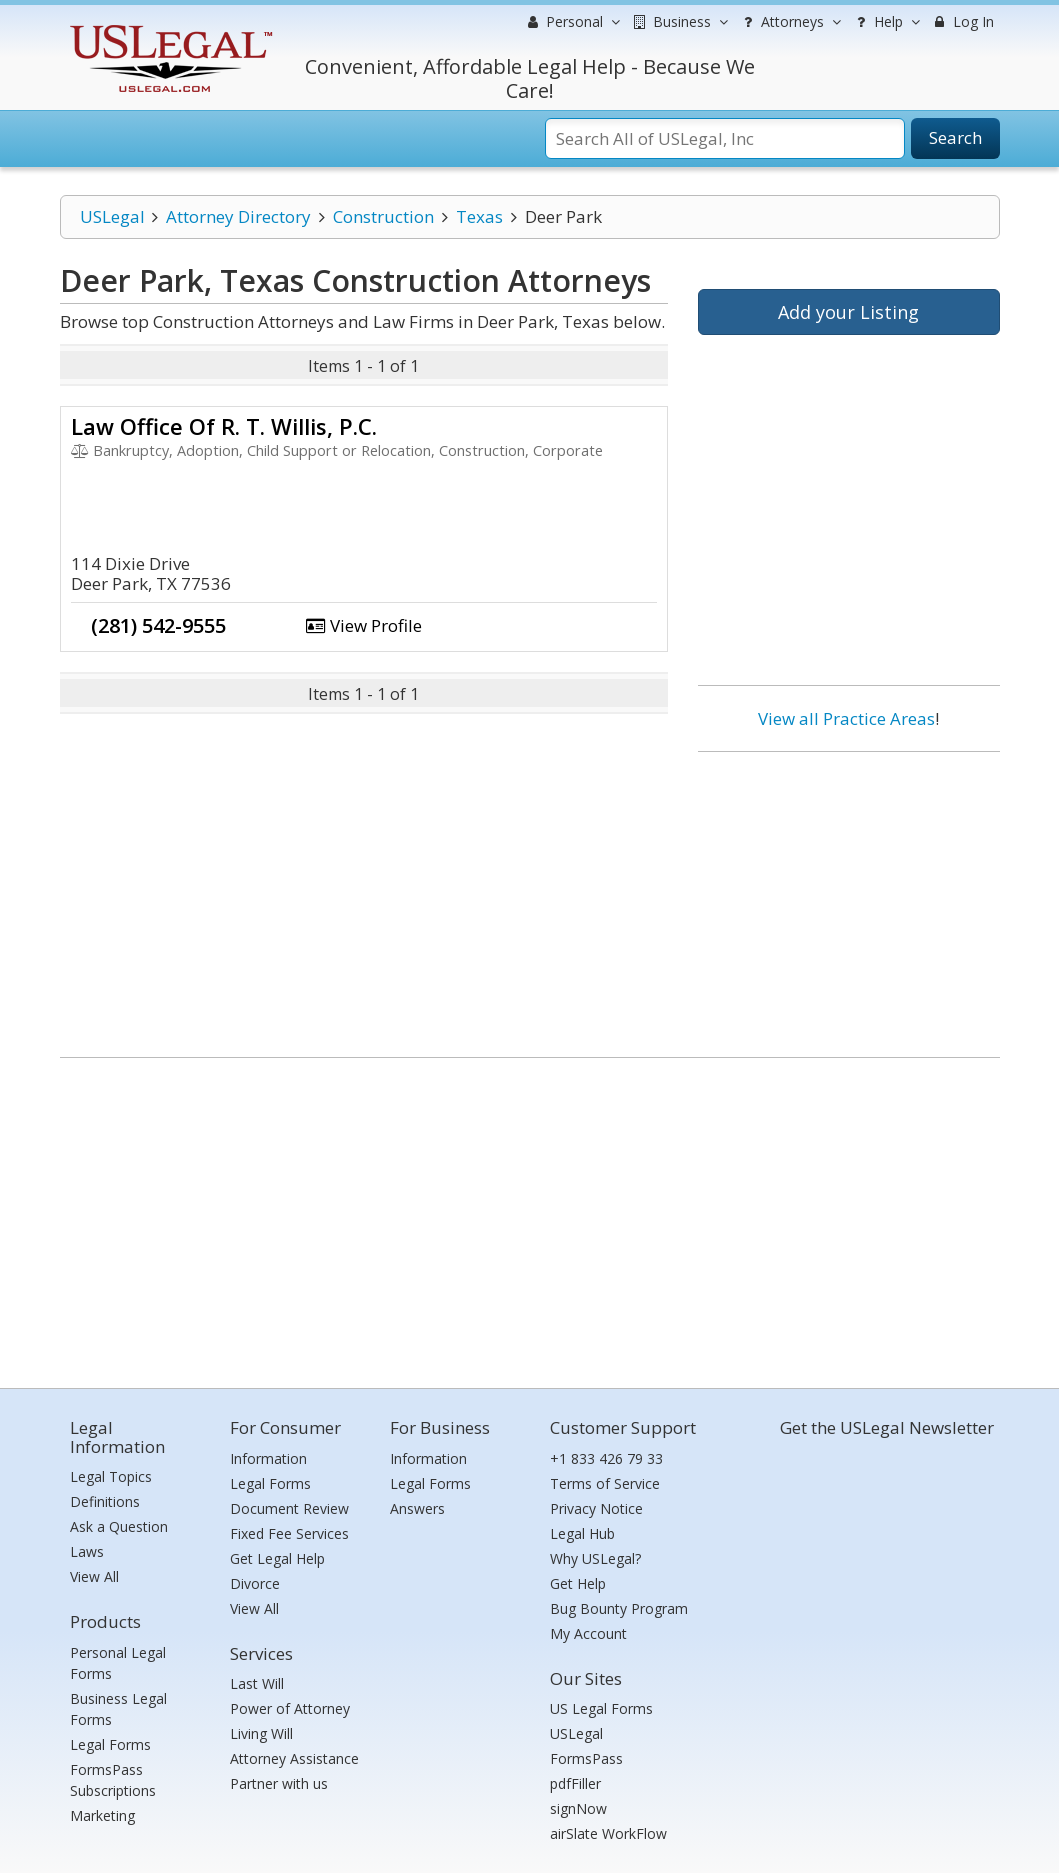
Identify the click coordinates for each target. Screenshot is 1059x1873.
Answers (417, 1508)
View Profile (364, 625)
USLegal (112, 216)
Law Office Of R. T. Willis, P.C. (224, 426)
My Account (588, 1633)
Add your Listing (848, 312)
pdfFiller (575, 1783)
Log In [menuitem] (962, 21)
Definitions (105, 1501)
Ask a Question (119, 1526)
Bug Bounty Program (619, 1608)
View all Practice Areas (846, 718)
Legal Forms (110, 1744)
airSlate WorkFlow (608, 1833)
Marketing (102, 1815)
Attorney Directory (238, 216)
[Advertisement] (849, 897)
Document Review (289, 1508)
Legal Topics (111, 1476)
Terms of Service (605, 1483)
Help (885, 22)
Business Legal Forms (118, 1709)
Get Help (578, 1583)
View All (94, 1576)
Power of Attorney (290, 1708)
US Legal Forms (601, 1708)
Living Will (261, 1733)
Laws (87, 1551)
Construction (383, 216)
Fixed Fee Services (289, 1533)
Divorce (255, 1583)
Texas (479, 216)
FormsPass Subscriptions (113, 1780)
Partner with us (279, 1783)
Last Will (257, 1683)
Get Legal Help (277, 1558)
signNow (578, 1808)
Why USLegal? (595, 1558)
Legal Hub (582, 1533)
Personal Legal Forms (118, 1663)
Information (268, 1458)
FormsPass (586, 1758)
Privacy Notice (596, 1508)
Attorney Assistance (294, 1758)
